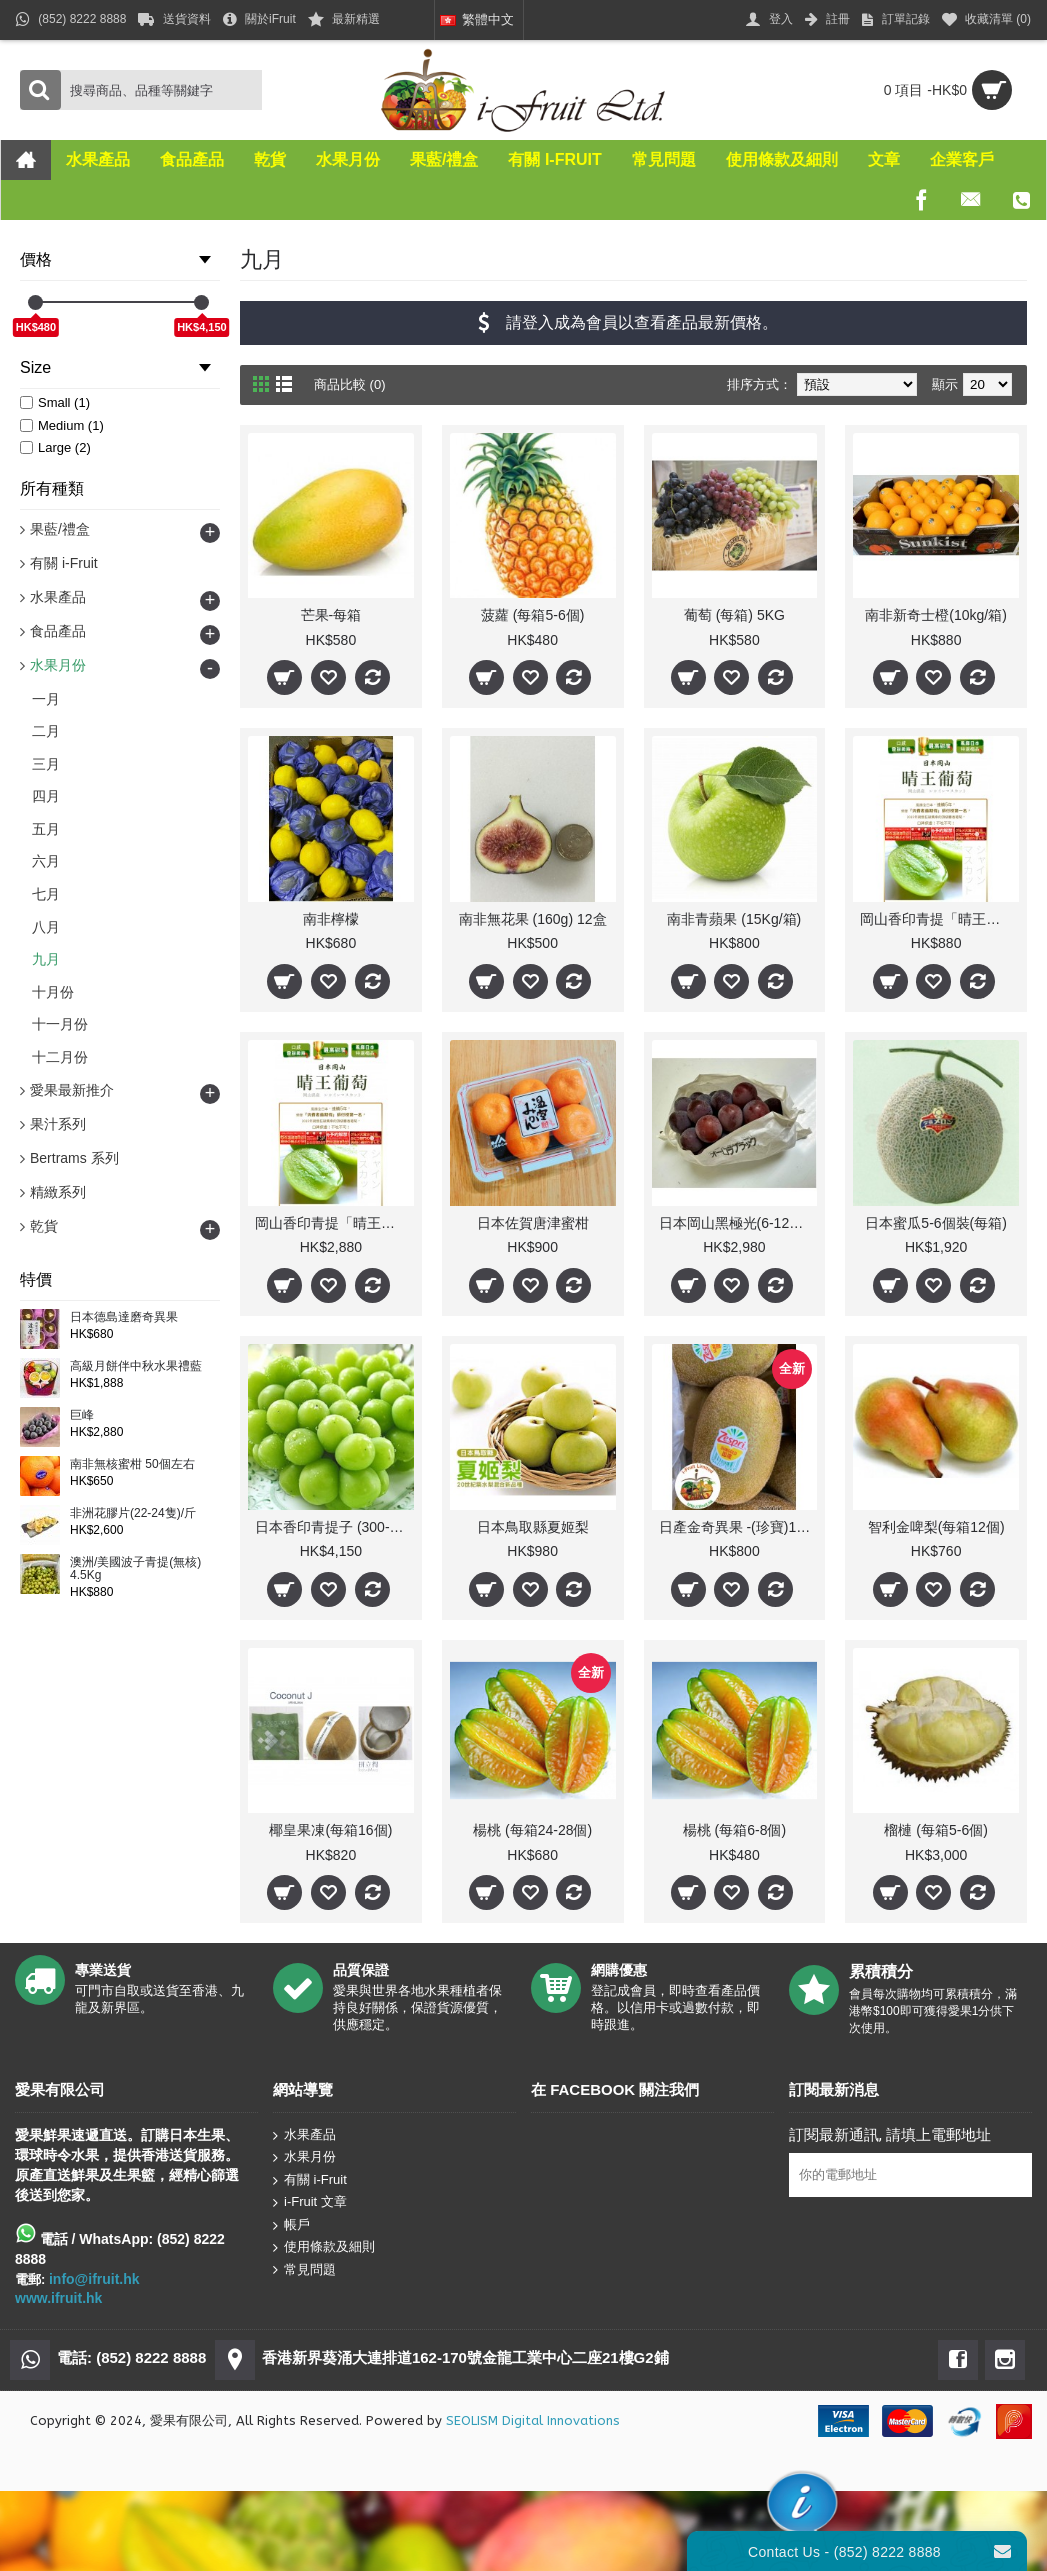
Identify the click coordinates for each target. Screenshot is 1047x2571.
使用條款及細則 (324, 2247)
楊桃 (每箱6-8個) (734, 1830)
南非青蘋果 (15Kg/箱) (734, 919)
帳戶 (291, 2225)
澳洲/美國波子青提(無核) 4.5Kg (135, 1569)
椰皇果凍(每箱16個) (330, 1830)
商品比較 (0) (350, 384)
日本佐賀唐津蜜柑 (533, 1223)
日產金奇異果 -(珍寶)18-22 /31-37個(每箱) (738, 1527)
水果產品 (304, 2134)
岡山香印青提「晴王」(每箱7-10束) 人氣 (334, 1223)
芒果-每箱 (331, 615)
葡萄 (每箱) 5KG (734, 615)
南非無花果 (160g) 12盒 (533, 919)
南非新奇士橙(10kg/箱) (936, 615)
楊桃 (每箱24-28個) (532, 1830)
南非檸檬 (331, 919)
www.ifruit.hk (58, 2298)
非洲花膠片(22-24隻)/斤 (133, 1513)
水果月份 (304, 2157)
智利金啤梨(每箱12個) (936, 1527)
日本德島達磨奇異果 (124, 1317)
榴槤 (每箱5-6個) (935, 1830)
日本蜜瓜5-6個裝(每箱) (936, 1223)
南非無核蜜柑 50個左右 (132, 1464)
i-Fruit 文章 (310, 2202)
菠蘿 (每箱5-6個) (532, 615)
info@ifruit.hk (94, 2279)
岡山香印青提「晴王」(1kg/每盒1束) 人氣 (939, 919)
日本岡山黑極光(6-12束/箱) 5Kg (738, 1223)
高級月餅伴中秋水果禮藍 (136, 1366)
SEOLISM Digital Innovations (533, 2420)
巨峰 (82, 1415)
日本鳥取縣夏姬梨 (533, 1527)
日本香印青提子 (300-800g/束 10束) (334, 1527)
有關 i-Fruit (310, 2179)
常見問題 (304, 2270)
